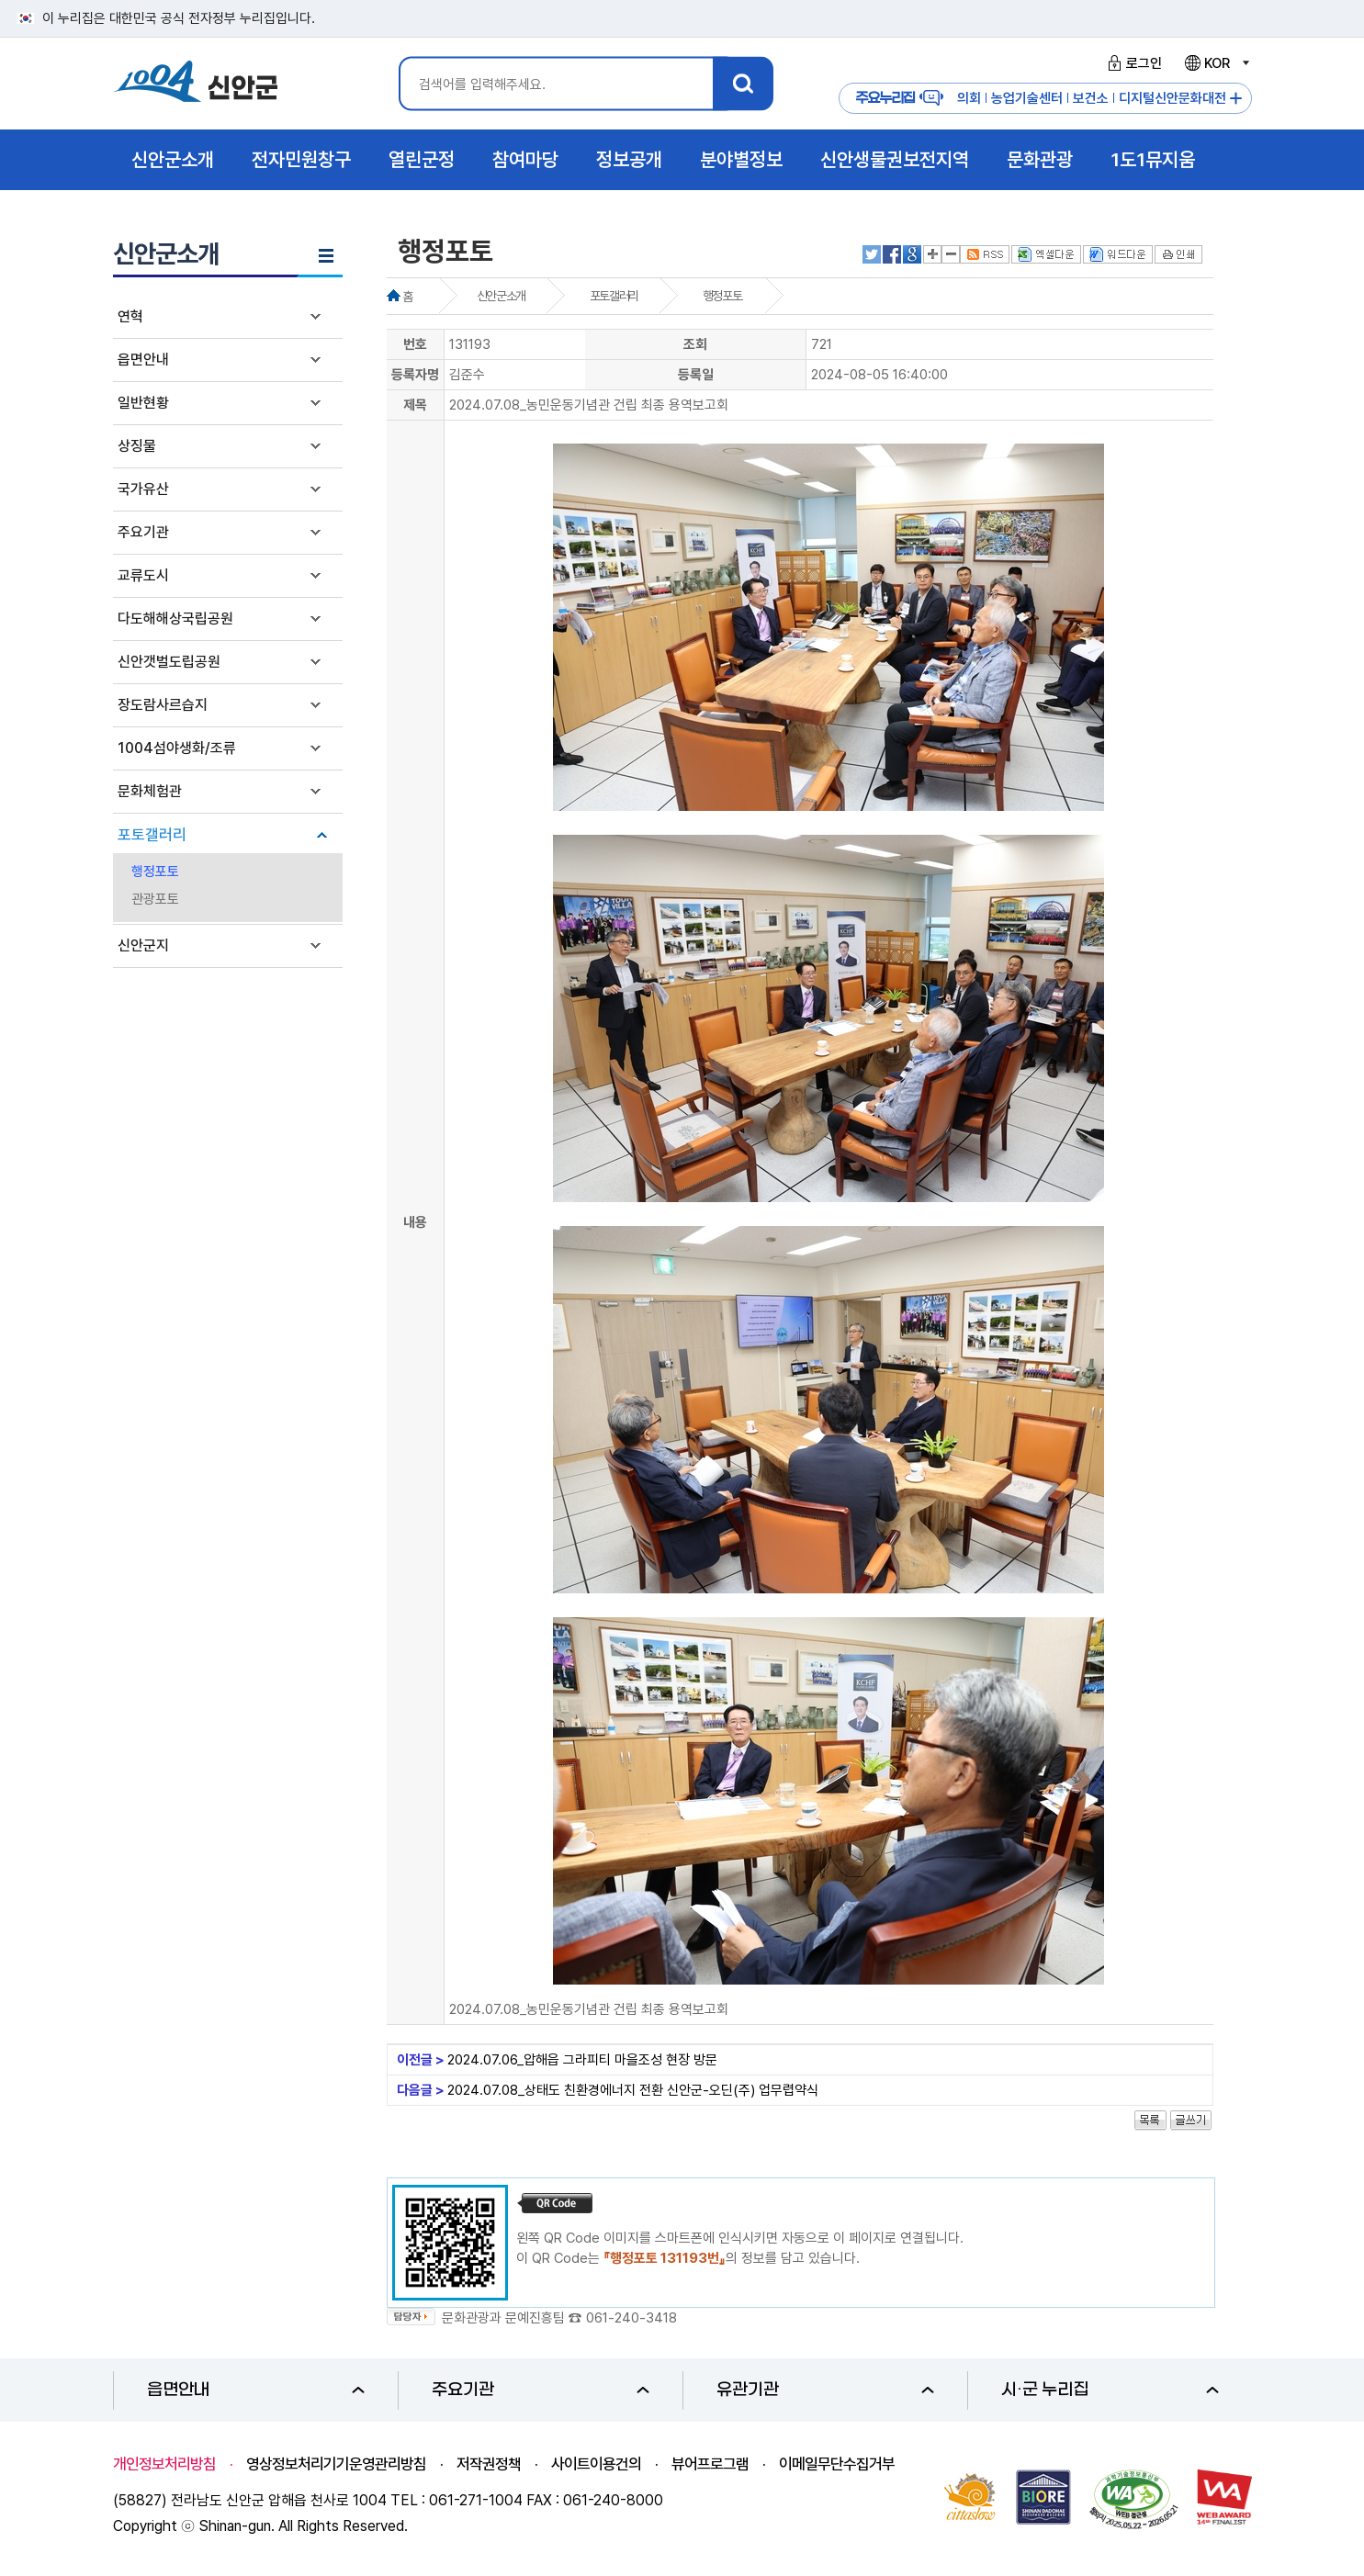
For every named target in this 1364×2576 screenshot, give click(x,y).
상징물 (137, 446)
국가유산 (143, 489)
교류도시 (143, 575)
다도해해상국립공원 (175, 618)
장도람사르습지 (163, 705)
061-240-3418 (631, 2318)
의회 (969, 98)
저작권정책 (489, 2464)
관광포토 (155, 899)
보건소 (1091, 98)
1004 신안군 (195, 84)
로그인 (1132, 63)
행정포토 (155, 871)
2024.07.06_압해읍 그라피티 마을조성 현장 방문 (582, 2060)
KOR (1216, 63)
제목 (415, 405)
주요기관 (143, 532)
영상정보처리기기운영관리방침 (336, 2464)
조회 (695, 344)
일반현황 (143, 402)
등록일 (696, 374)
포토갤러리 (152, 835)
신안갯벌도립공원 (169, 661)
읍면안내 (143, 359)
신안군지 (143, 945)
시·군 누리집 (1110, 2390)
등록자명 (415, 374)
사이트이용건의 (596, 2464)
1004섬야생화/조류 (177, 748)
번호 (415, 344)
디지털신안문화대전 (1172, 98)
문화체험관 (150, 791)
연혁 (130, 316)
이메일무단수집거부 (837, 2464)
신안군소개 (501, 295)
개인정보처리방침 (164, 2464)
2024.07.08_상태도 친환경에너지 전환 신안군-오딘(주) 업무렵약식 (632, 2090)
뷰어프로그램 (710, 2464)
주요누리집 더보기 (1236, 99)
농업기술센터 (1027, 98)
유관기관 (825, 2390)
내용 (415, 1222)
